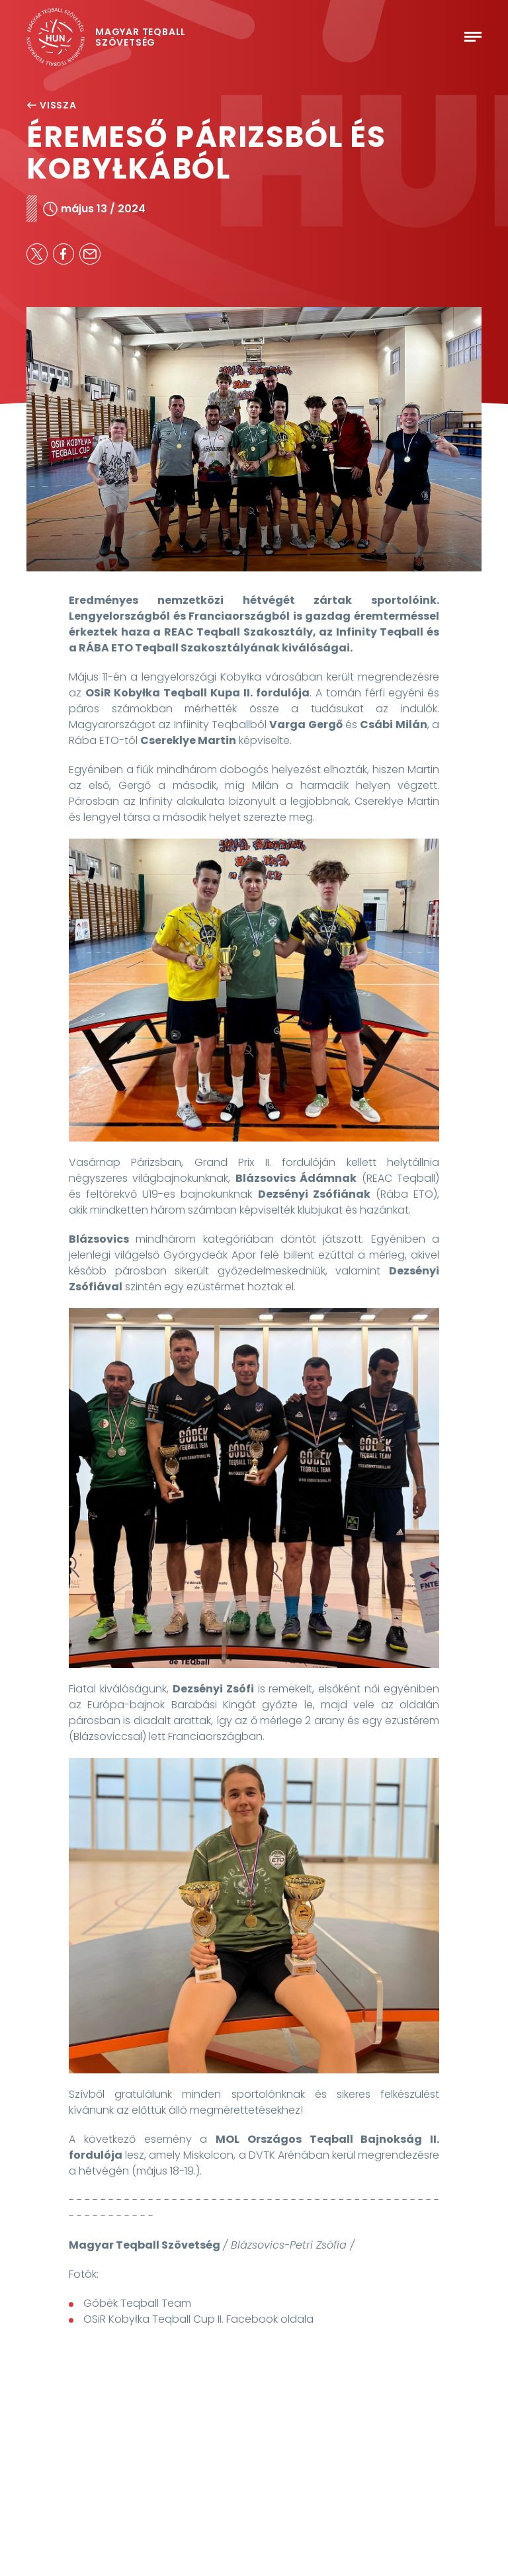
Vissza (51, 105)
